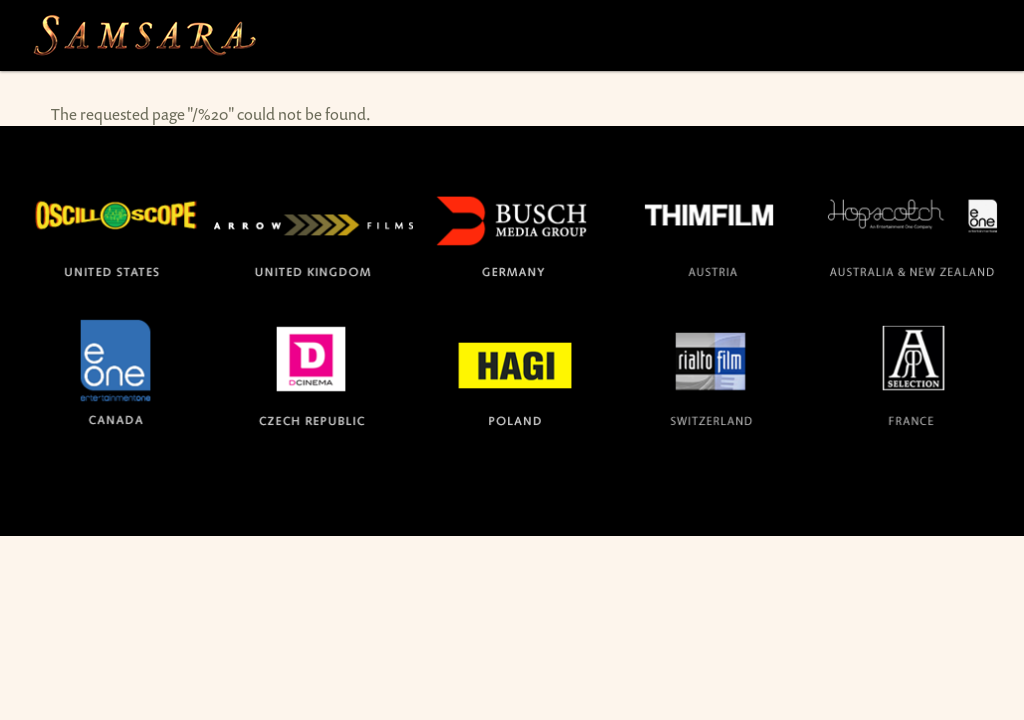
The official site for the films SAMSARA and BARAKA (144, 35)
